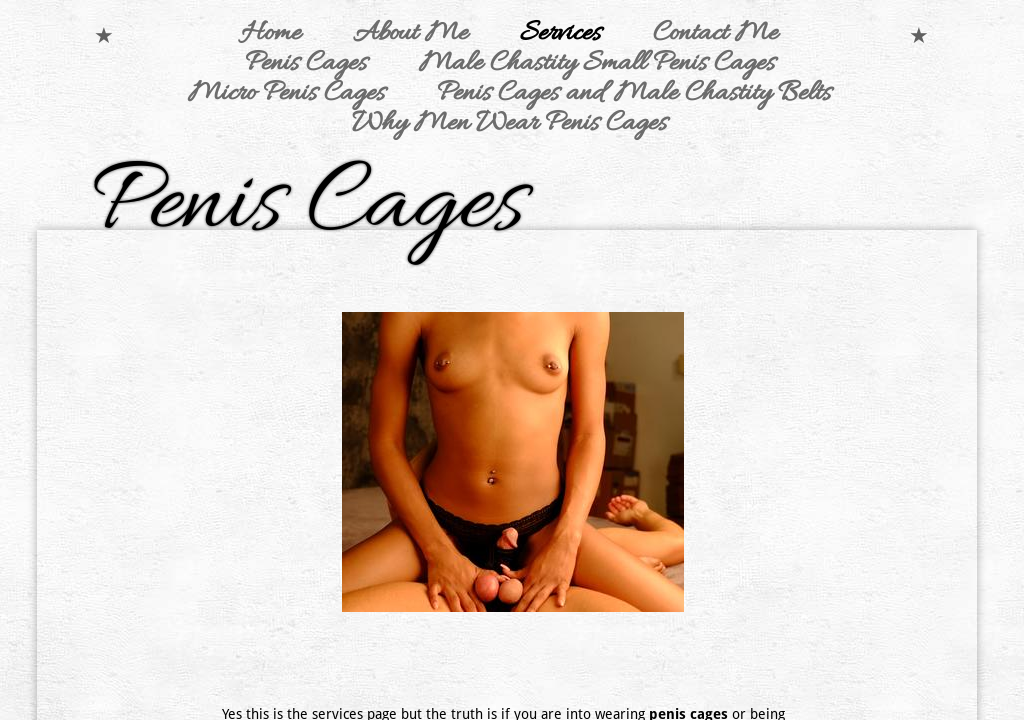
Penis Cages (306, 64)
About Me (410, 34)
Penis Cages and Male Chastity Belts (634, 94)
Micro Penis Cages (286, 94)
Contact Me (715, 34)
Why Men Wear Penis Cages (509, 124)
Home (271, 34)
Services (560, 34)
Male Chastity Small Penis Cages (597, 64)
